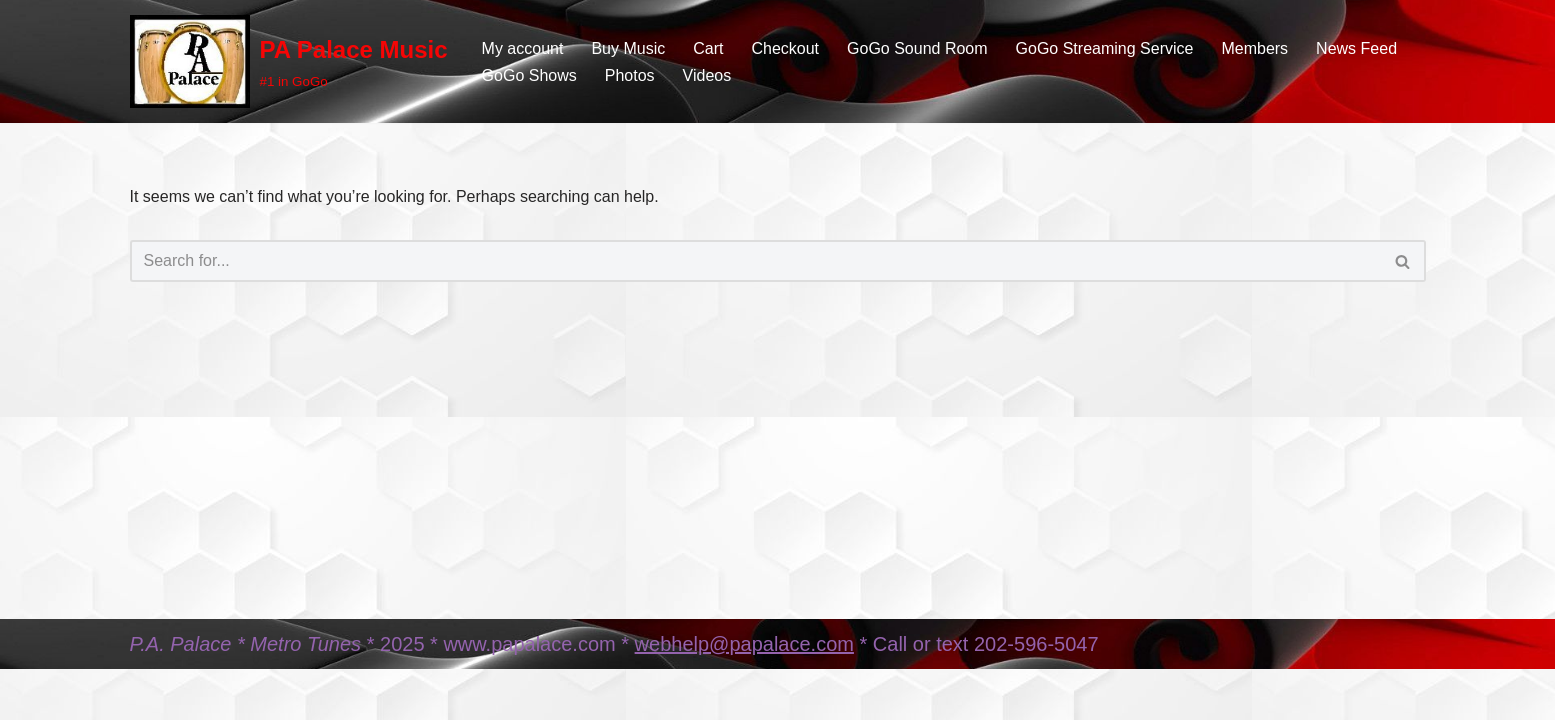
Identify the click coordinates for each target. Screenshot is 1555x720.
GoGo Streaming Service (1105, 48)
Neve (148, 694)
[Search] (755, 261)
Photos (630, 75)
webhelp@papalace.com (744, 644)
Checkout (785, 48)
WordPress (308, 694)
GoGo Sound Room (917, 48)
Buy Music (628, 48)
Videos (707, 75)
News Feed (1356, 48)
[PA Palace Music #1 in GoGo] (289, 61)
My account (523, 48)
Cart (708, 48)
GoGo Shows (529, 75)
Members (1254, 48)
